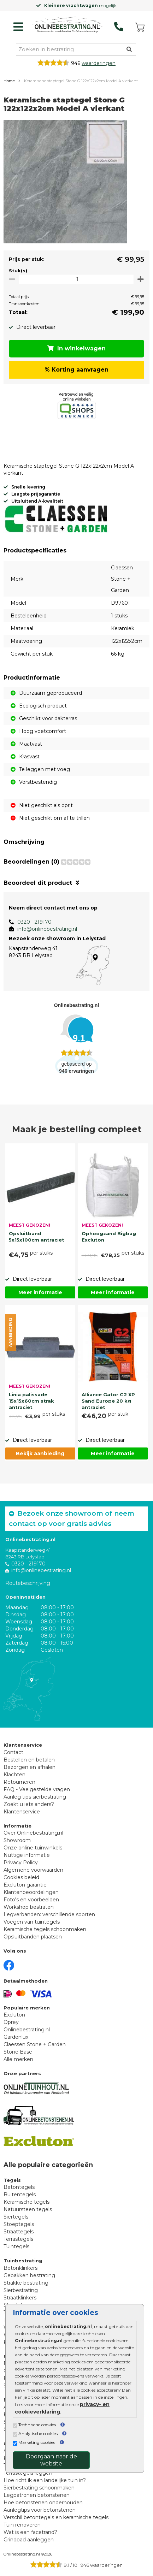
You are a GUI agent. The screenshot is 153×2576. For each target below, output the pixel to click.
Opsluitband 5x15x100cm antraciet (36, 1237)
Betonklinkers (20, 2268)
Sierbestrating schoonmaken (39, 2488)
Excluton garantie (25, 1885)
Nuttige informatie (27, 1855)
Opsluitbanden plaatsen (33, 1937)
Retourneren (19, 1782)
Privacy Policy (21, 1862)
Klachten (14, 1774)
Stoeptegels (19, 2224)
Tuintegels (16, 2246)
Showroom (17, 1840)
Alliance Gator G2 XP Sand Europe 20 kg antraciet (108, 1400)
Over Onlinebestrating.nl (33, 1833)
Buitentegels (20, 2194)
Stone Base (18, 2052)
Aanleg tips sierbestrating (35, 1797)
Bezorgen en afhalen (29, 1767)
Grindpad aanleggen (29, 2539)
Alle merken (18, 2059)
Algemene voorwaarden (33, 1870)
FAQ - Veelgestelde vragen (37, 1789)
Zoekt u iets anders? (29, 1804)
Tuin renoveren (22, 2525)
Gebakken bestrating (29, 2275)
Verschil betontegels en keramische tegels (56, 2517)
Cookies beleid (21, 1877)
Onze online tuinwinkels (33, 1847)
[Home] (67, 25)
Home (9, 80)
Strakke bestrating (26, 2283)
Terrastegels (18, 2239)
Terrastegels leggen (28, 2473)
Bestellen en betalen (29, 1760)
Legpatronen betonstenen (37, 2495)
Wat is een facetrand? (30, 2532)
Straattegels (19, 2231)
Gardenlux (16, 2037)
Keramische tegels (26, 2202)
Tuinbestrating (23, 2260)
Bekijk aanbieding (40, 1453)
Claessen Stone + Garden (35, 2044)
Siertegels (16, 2217)
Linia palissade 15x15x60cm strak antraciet (31, 1400)
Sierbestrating (21, 2290)
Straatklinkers (20, 2297)
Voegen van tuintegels (32, 1922)
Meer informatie (40, 1292)
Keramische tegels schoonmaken (45, 1929)
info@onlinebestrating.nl (47, 929)
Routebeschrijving (27, 1583)
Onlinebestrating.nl (27, 2029)
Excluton (14, 2015)
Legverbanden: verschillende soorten (49, 1914)
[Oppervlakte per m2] (76, 279)
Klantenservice (22, 1811)
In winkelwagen (76, 348)
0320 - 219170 (34, 922)
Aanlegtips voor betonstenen (40, 2510)
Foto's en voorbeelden (31, 1899)
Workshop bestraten (29, 1907)
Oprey (11, 2022)
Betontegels (19, 2187)
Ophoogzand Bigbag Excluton (109, 1237)
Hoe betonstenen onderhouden (43, 2502)
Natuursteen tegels (28, 2209)
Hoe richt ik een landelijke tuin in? (45, 2480)
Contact (13, 1752)
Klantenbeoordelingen (31, 1892)
